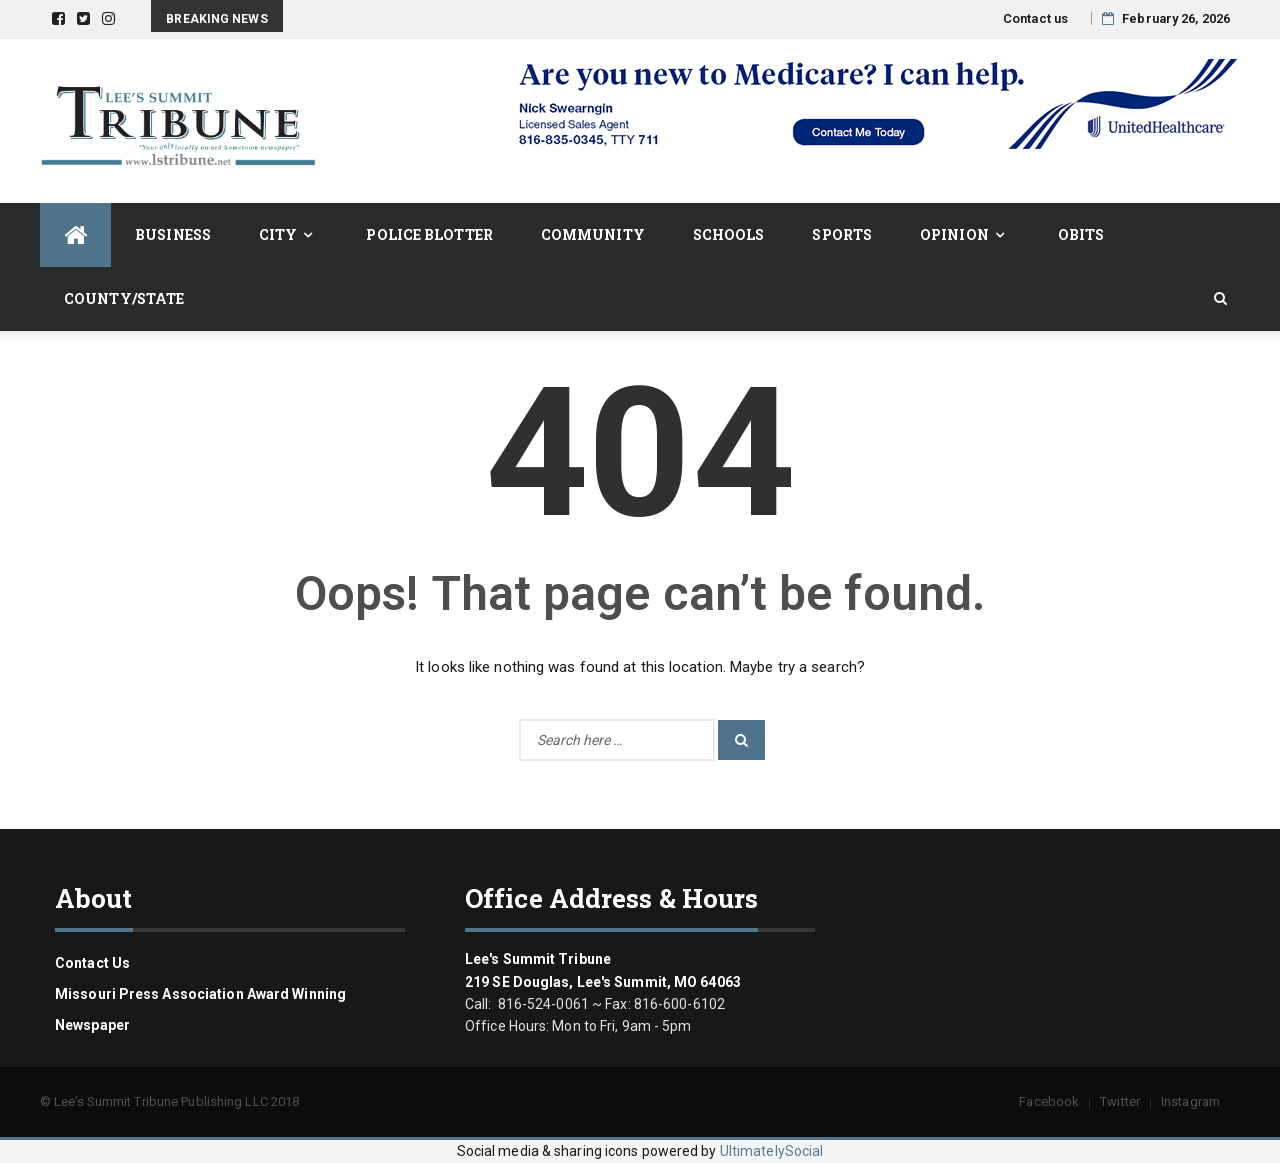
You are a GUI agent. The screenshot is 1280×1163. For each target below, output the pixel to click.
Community (593, 234)
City (278, 234)
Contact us (1035, 18)
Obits (1081, 234)
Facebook (1049, 1101)
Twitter (1120, 1101)
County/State (124, 298)
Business (173, 234)
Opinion (954, 234)
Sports (842, 234)
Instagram (1190, 1101)
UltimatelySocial (772, 1151)
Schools (729, 234)
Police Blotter (429, 234)
